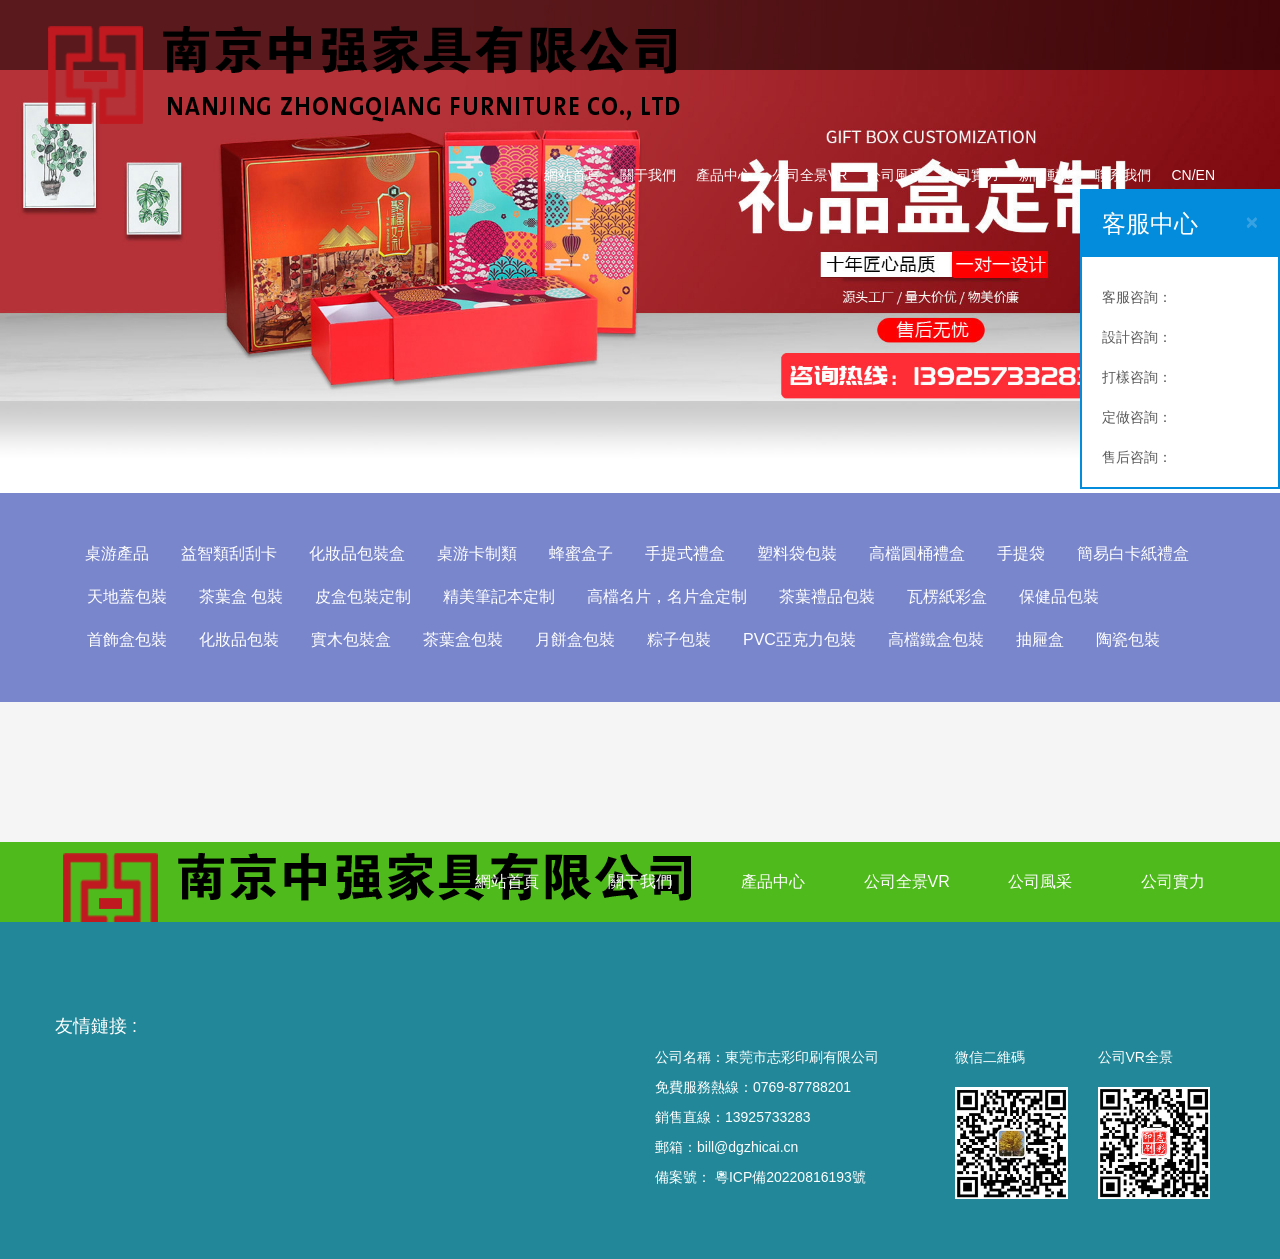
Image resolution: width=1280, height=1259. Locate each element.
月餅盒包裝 (575, 639)
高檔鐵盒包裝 (936, 639)
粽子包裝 (679, 639)
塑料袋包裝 (797, 553)
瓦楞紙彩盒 (947, 596)
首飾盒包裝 (127, 639)
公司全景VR (809, 175)
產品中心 (724, 175)
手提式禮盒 (685, 553)
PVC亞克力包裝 (799, 639)
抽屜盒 (1040, 639)
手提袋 (1021, 553)
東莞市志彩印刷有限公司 (802, 1057)
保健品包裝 (1059, 596)
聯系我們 (1123, 175)
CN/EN (1193, 175)
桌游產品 (117, 553)
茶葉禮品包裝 (827, 596)
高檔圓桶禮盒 (917, 553)
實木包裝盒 (351, 639)
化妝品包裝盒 (357, 553)
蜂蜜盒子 (581, 553)
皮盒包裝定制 (363, 596)
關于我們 (648, 175)
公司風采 (895, 175)
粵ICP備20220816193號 (790, 1177)
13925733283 (768, 1117)
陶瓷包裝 (1128, 639)
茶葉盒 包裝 (241, 596)
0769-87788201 (802, 1087)
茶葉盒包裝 (463, 639)
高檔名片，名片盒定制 (667, 596)
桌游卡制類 (477, 553)
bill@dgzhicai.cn (747, 1147)
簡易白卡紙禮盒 (1133, 553)
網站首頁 (572, 175)
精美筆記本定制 (499, 596)
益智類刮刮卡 (229, 553)
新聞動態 (1047, 175)
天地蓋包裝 (127, 596)
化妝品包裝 (239, 639)
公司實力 (971, 175)
